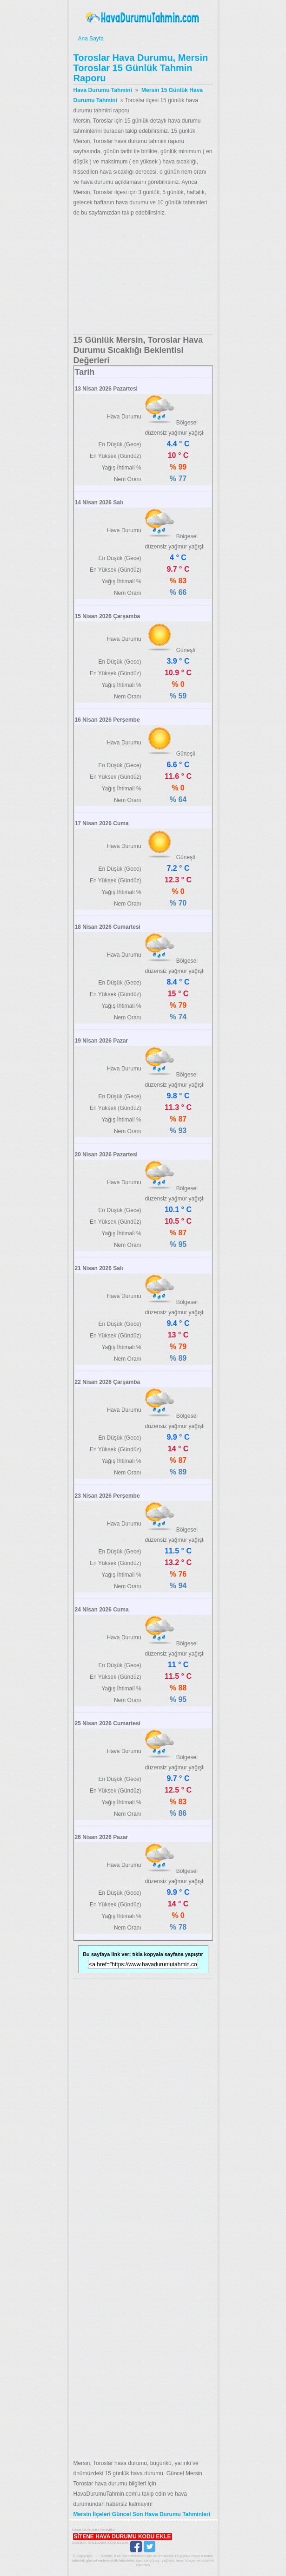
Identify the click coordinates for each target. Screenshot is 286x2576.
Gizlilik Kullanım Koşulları (100, 2543)
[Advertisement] (143, 276)
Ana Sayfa (142, 38)
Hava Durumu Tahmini (143, 18)
